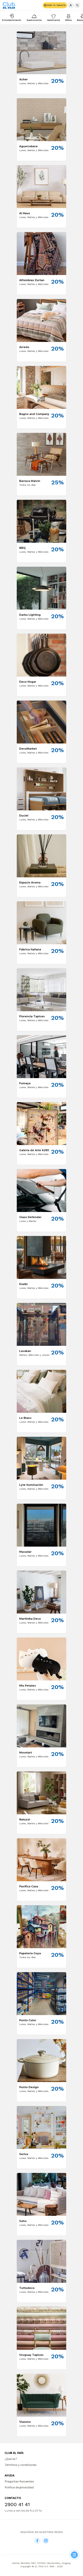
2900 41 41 (17, 2504)
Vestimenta (53, 20)
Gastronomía (34, 20)
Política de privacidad (19, 2487)
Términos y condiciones (21, 2464)
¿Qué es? (11, 2459)
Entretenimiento (11, 20)
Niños (68, 20)
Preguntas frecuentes (19, 2481)
